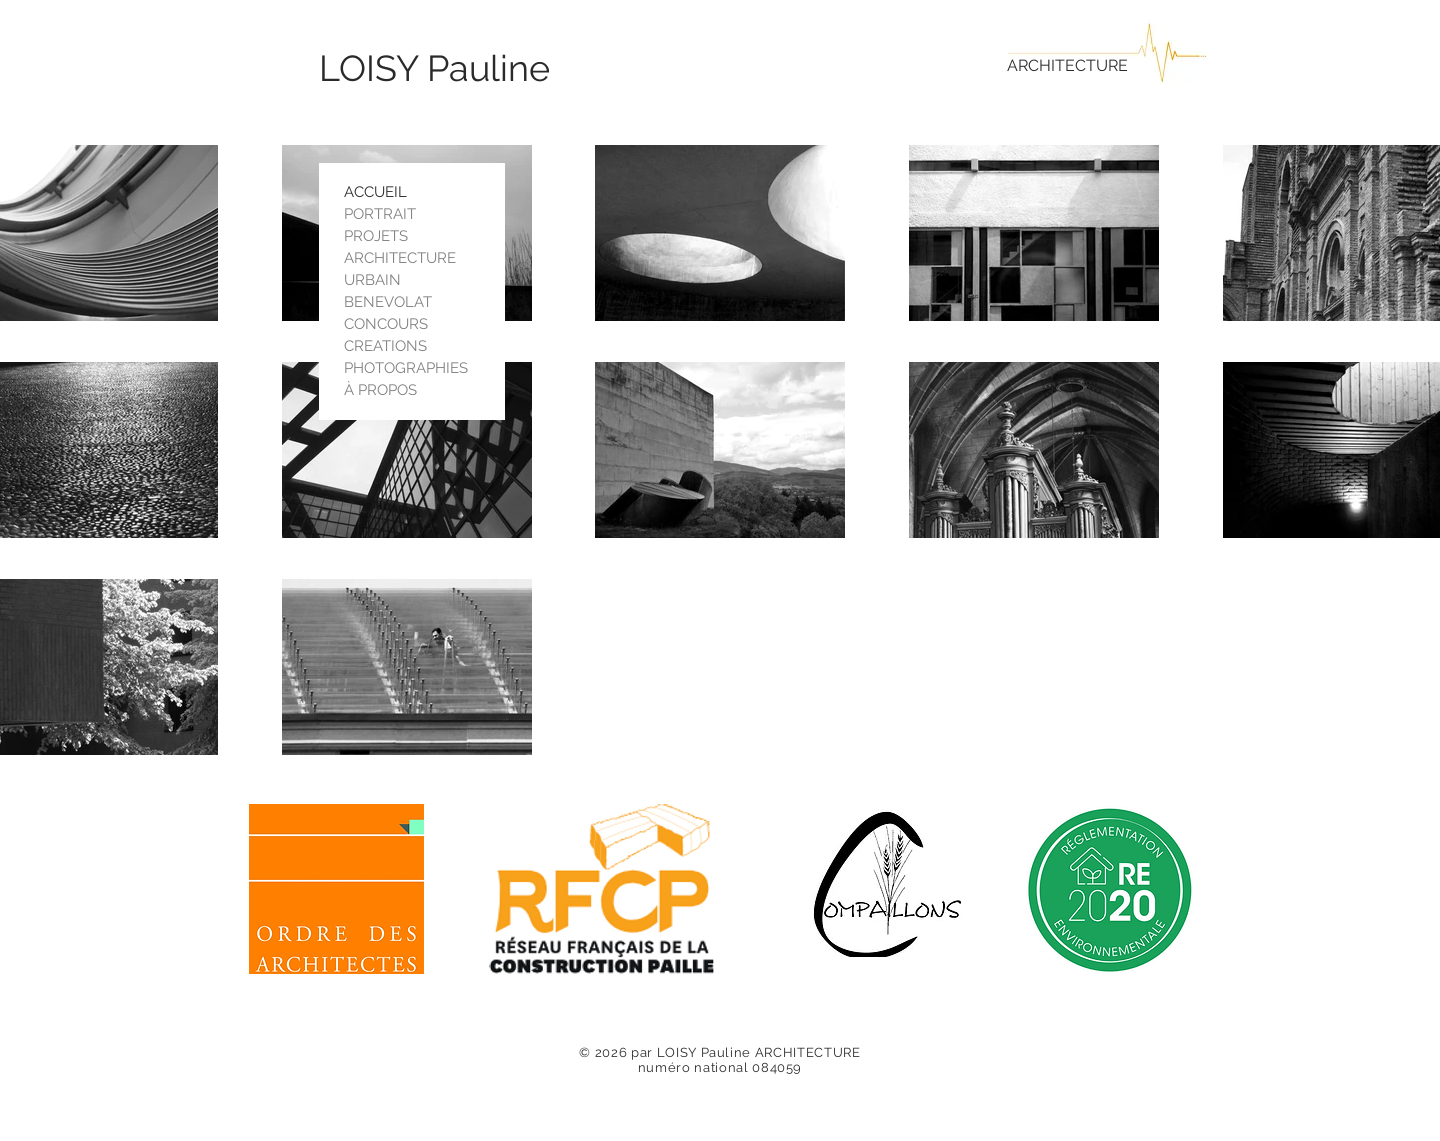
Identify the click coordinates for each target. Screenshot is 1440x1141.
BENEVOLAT (388, 302)
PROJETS (376, 236)
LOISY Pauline (434, 68)
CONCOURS (386, 324)
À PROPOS (380, 390)
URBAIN (372, 280)
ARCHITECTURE (1067, 65)
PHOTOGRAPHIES (406, 368)
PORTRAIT (380, 214)
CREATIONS (385, 346)
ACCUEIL (375, 192)
